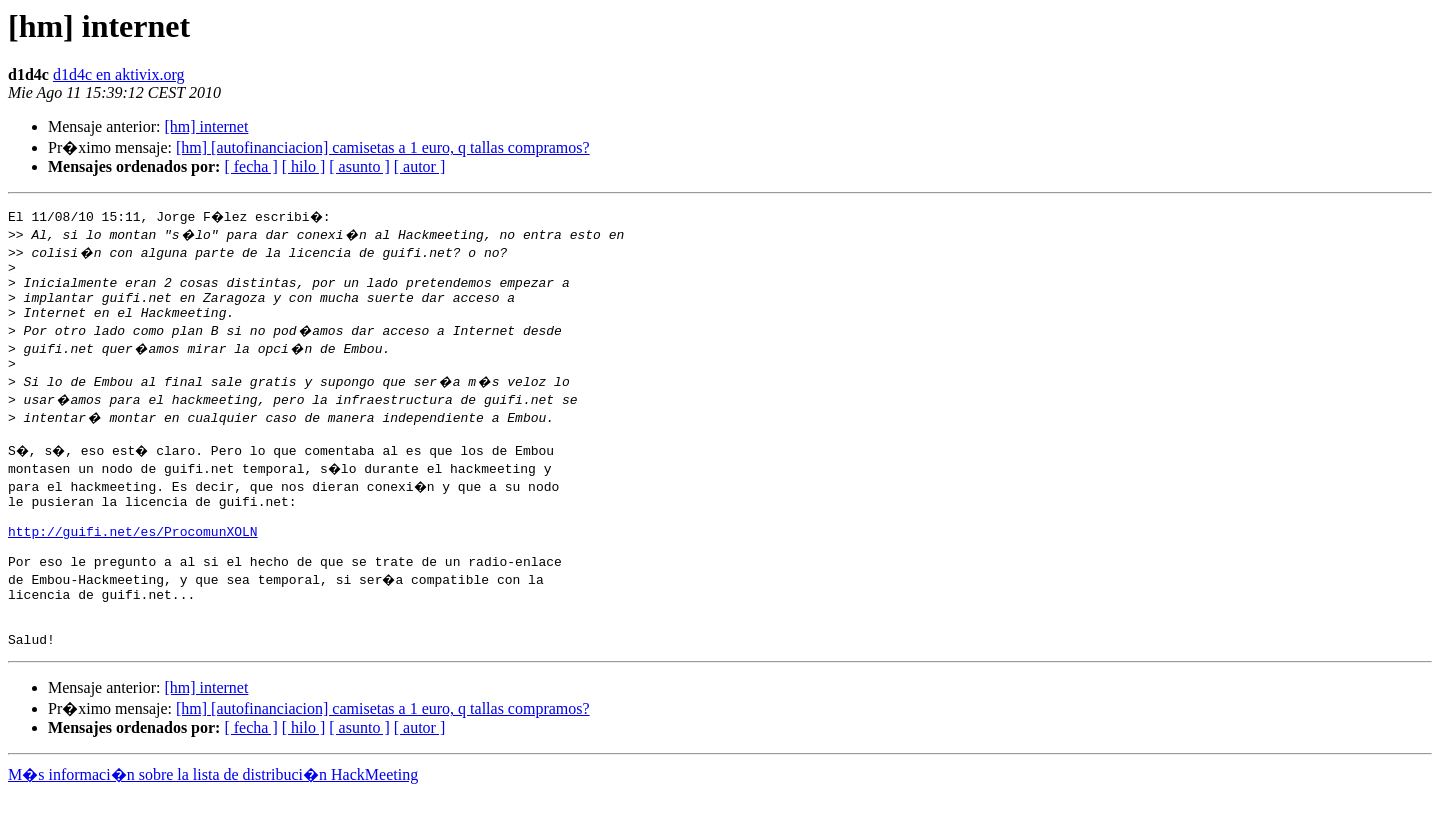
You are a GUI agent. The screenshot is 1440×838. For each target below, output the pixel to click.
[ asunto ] (359, 166)
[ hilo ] (304, 166)
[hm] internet (206, 126)
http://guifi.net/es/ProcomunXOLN (133, 558)
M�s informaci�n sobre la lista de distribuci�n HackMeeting (213, 819)
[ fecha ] (250, 166)
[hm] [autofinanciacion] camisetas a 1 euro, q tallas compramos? (383, 147)
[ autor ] (420, 166)
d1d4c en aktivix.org (119, 74)
